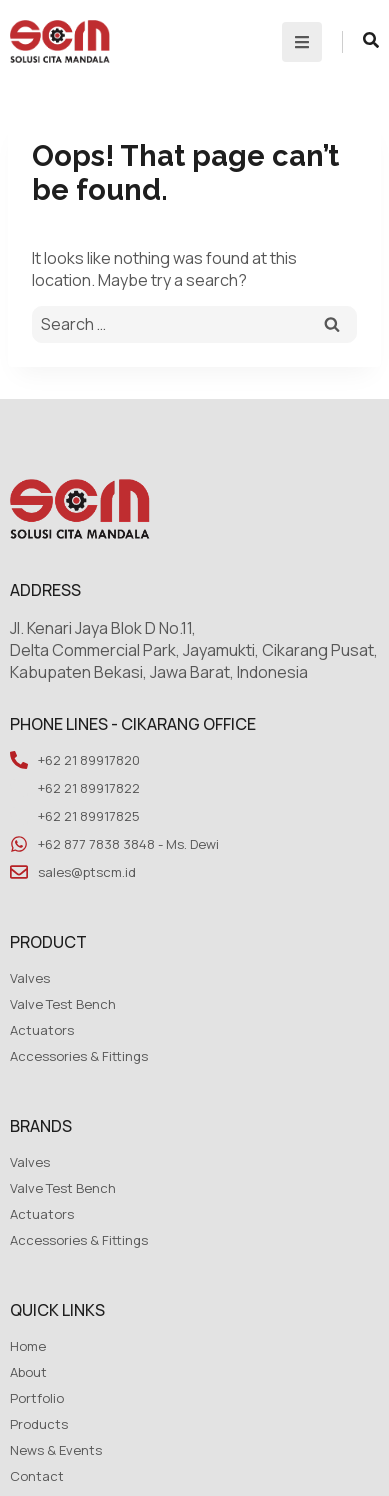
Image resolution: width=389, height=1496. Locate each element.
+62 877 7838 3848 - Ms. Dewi (128, 844)
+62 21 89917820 (89, 760)
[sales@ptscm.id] (19, 872)
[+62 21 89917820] (19, 760)
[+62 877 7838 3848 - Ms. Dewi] (19, 844)
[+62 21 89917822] (19, 788)
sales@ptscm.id (87, 872)
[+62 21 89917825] (19, 816)
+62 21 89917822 (89, 788)
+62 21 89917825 (89, 816)
